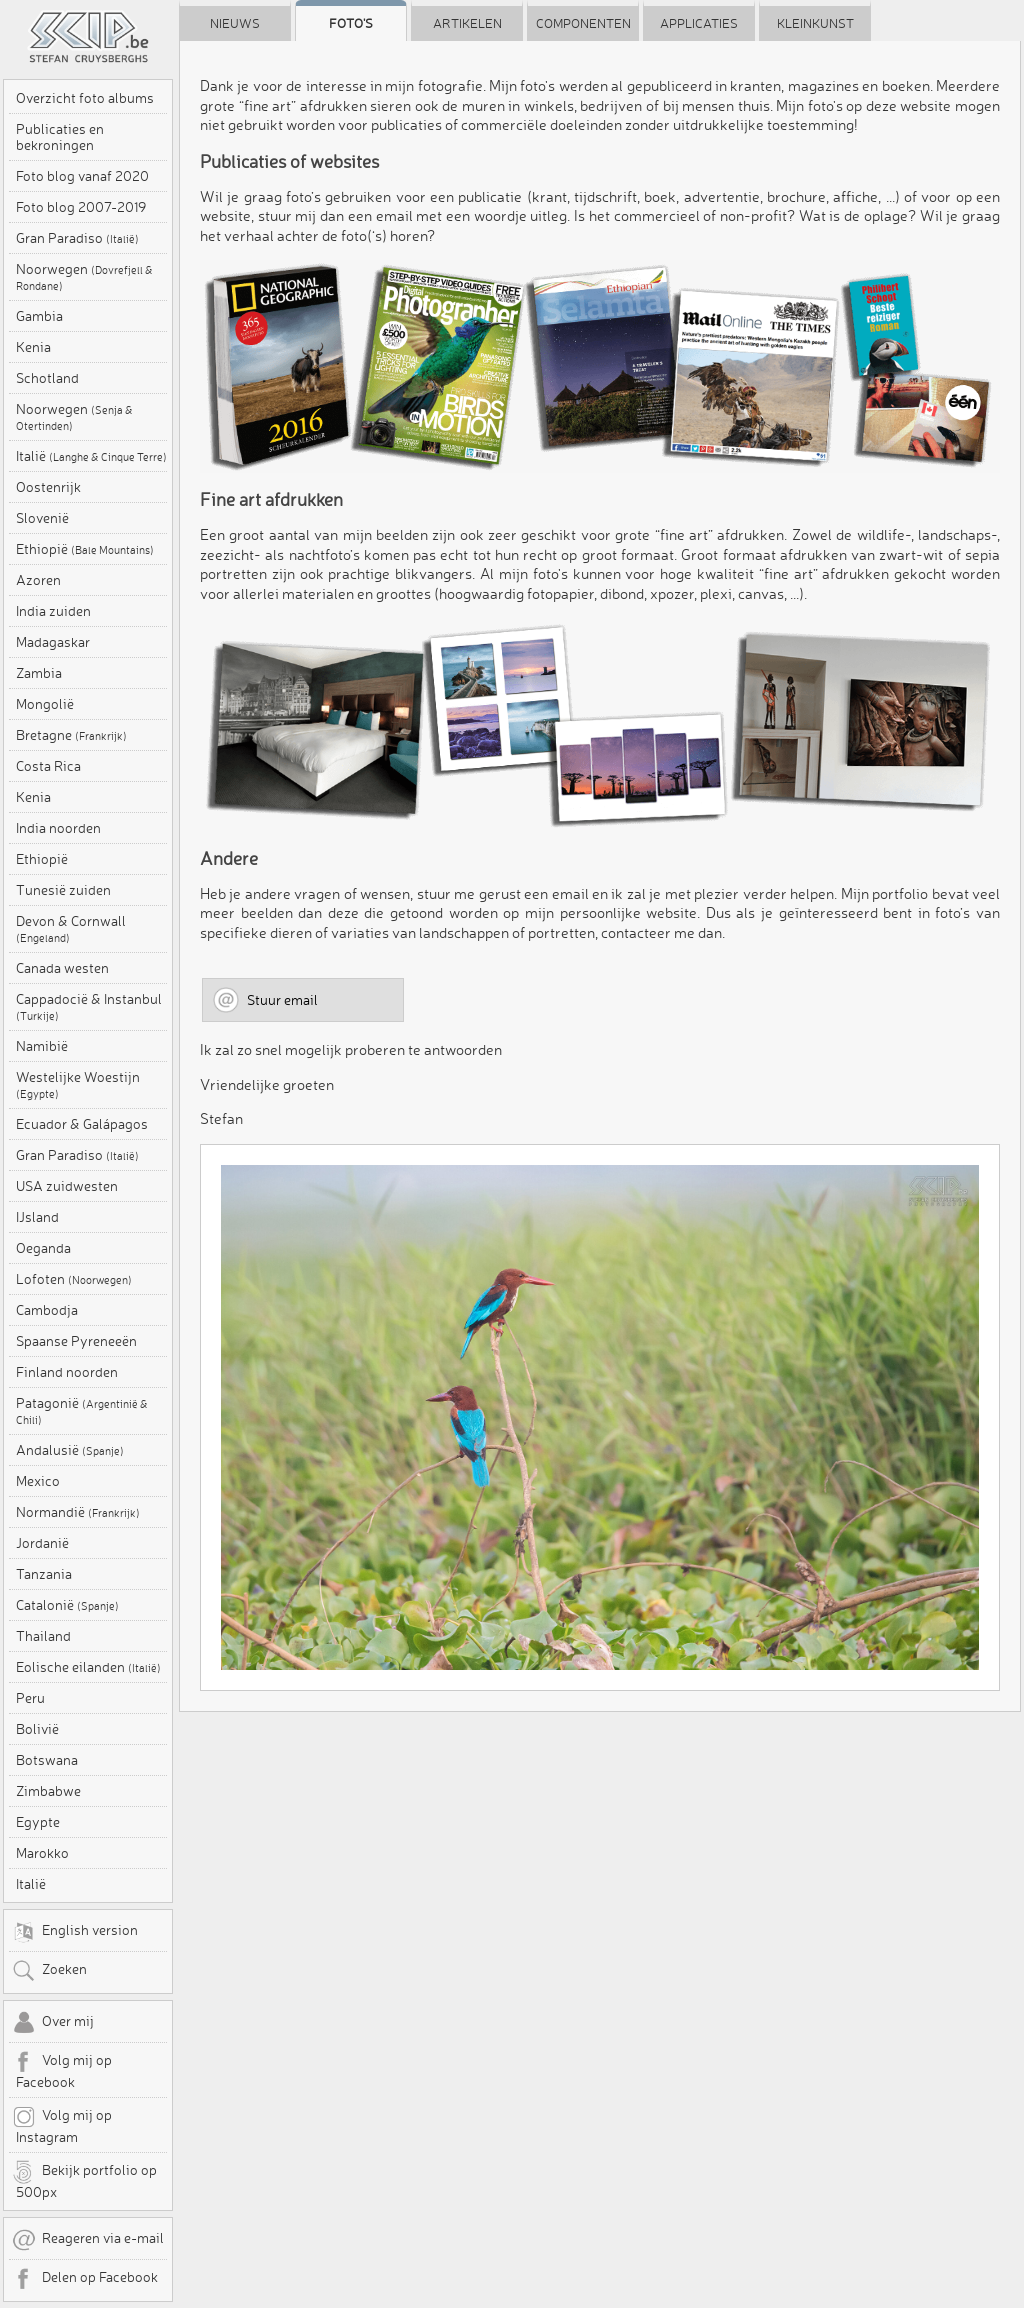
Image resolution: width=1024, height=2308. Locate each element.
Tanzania (44, 1574)
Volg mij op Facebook (62, 2070)
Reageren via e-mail (88, 2240)
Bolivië (37, 1729)
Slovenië (42, 518)
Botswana (47, 1760)
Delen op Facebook (85, 2279)
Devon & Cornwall (71, 929)
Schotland (47, 378)
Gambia (39, 316)
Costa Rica (48, 766)
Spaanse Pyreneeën (76, 1341)
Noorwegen (84, 277)
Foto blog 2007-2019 (81, 207)
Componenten (583, 23)
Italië (91, 456)
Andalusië (70, 1450)
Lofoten (74, 1279)
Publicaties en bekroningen (60, 137)
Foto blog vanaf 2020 (82, 176)
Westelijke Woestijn (78, 1085)
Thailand (43, 1636)
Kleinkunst (815, 23)
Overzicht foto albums (85, 98)
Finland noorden (67, 1372)
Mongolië (45, 704)
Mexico (38, 1481)
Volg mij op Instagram (62, 2125)
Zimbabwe (48, 1791)
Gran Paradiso (77, 238)
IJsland (37, 1217)
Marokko (42, 1853)
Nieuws (235, 23)
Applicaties (699, 23)
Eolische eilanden (88, 1667)
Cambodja (47, 1310)
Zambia (39, 673)
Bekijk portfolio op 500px (84, 2180)
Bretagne (71, 735)
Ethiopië (85, 549)
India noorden (58, 828)
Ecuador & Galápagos (82, 1124)
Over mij (53, 2023)
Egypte (38, 1822)
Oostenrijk (48, 487)
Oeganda (43, 1248)
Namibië (42, 1046)
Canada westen (62, 968)
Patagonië (82, 1411)
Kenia (33, 347)
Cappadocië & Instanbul (89, 1007)
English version (75, 1932)
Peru (30, 1698)
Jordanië (42, 1543)
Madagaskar (53, 642)
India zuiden (53, 611)
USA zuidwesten (67, 1186)
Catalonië (67, 1605)
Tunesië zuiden (63, 890)
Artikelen (467, 23)
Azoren (38, 580)
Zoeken (49, 1971)
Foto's (351, 23)
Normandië (78, 1512)
